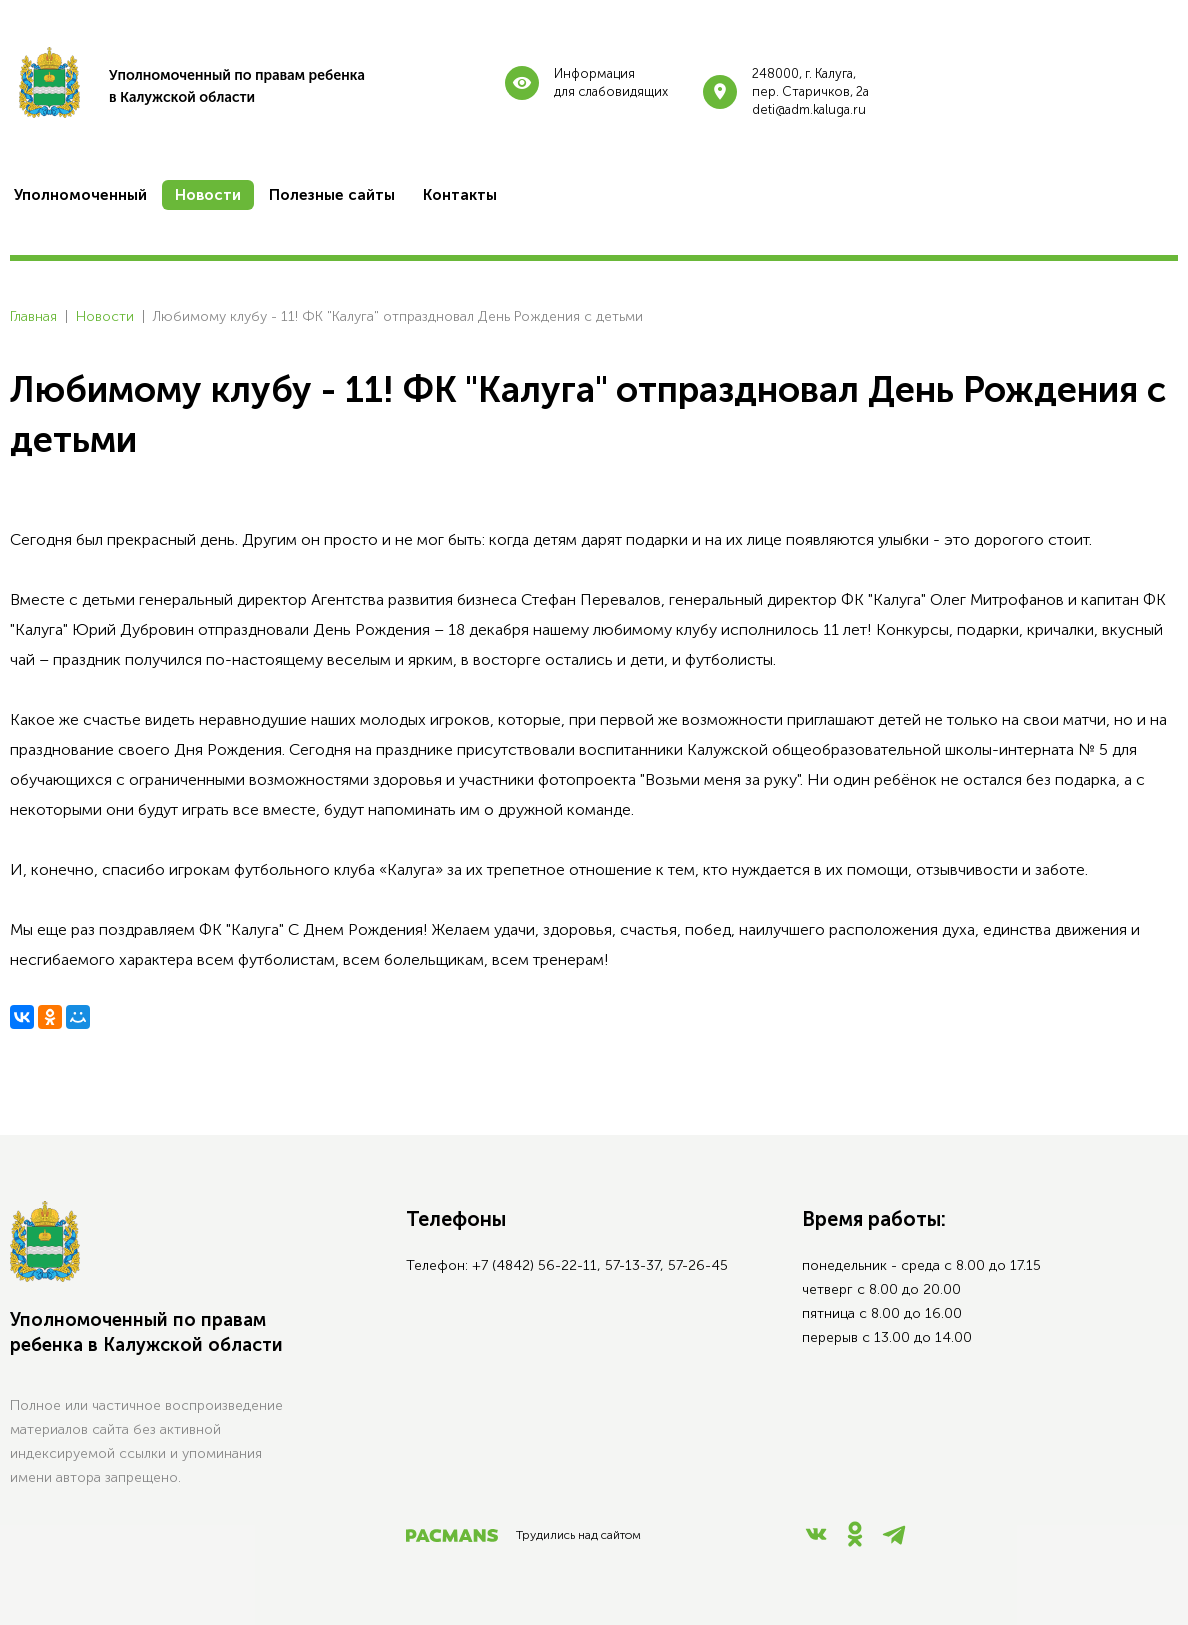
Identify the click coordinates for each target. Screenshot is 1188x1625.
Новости (105, 316)
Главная (33, 316)
